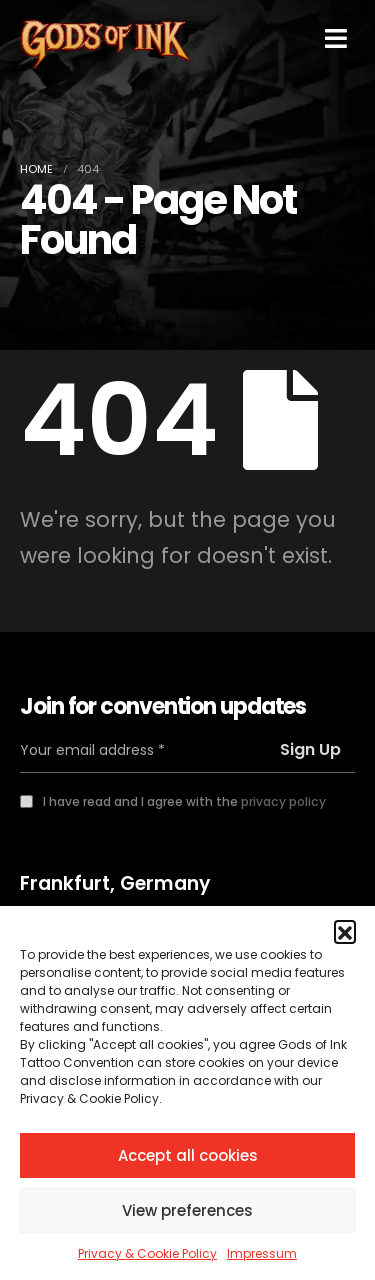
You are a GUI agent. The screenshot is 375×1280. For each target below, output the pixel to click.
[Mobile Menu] (336, 38)
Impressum (262, 1253)
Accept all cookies (188, 1155)
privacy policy (283, 801)
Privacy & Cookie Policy (147, 1253)
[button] (345, 931)
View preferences (187, 1210)
